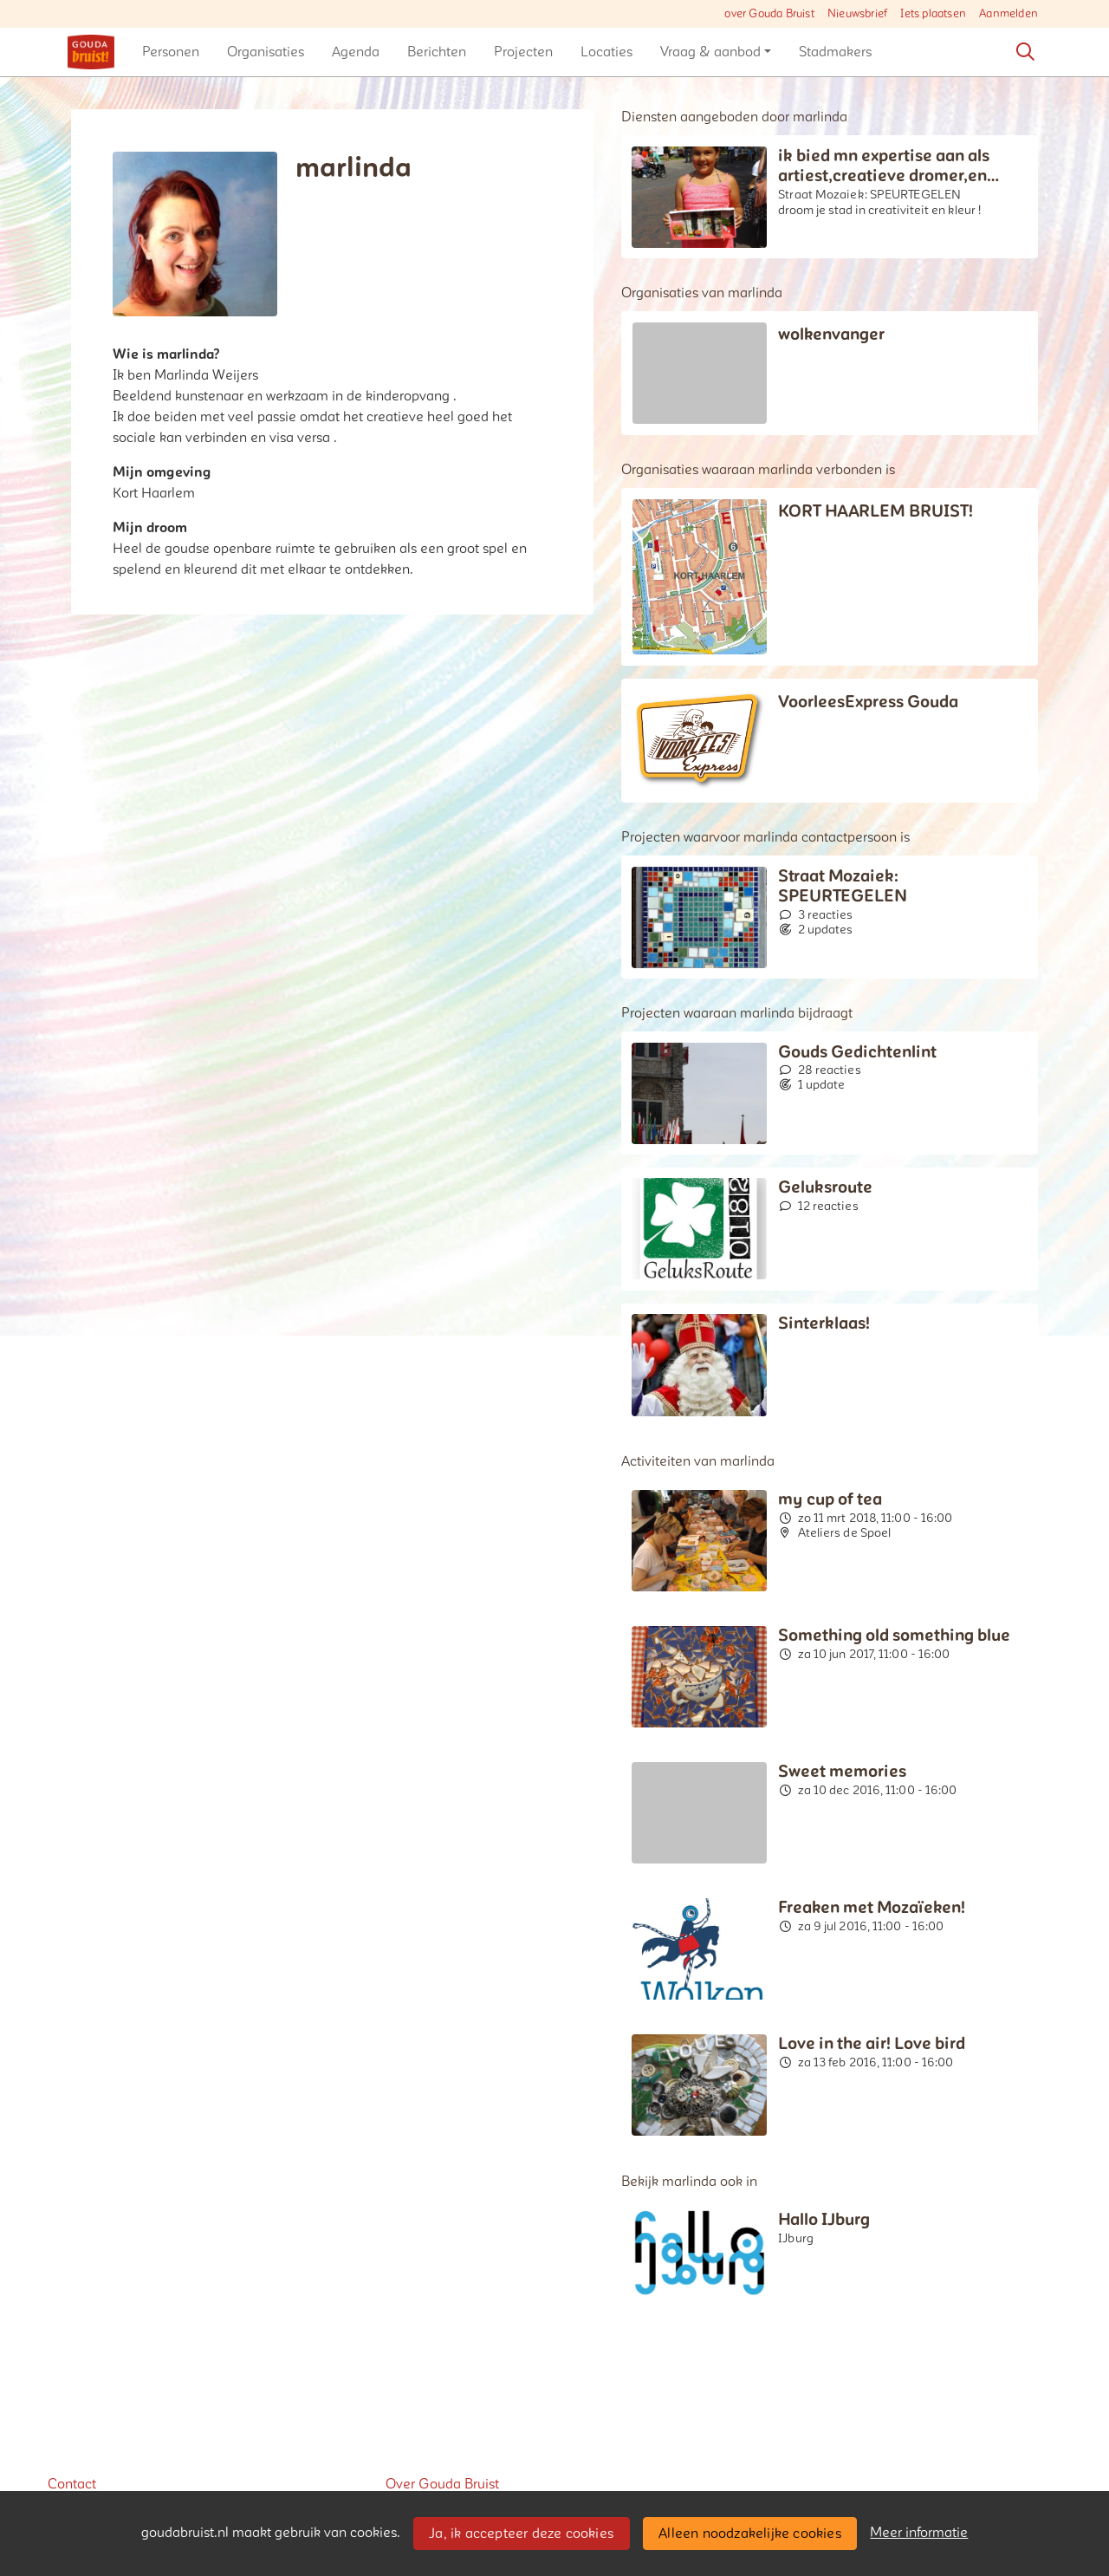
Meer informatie (919, 2532)
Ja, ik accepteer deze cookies (521, 2533)
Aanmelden (1008, 14)
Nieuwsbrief (857, 14)
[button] (170, 52)
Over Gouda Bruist (442, 2484)
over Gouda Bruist (769, 14)
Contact (72, 2484)
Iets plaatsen (933, 14)
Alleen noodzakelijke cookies (749, 2533)
